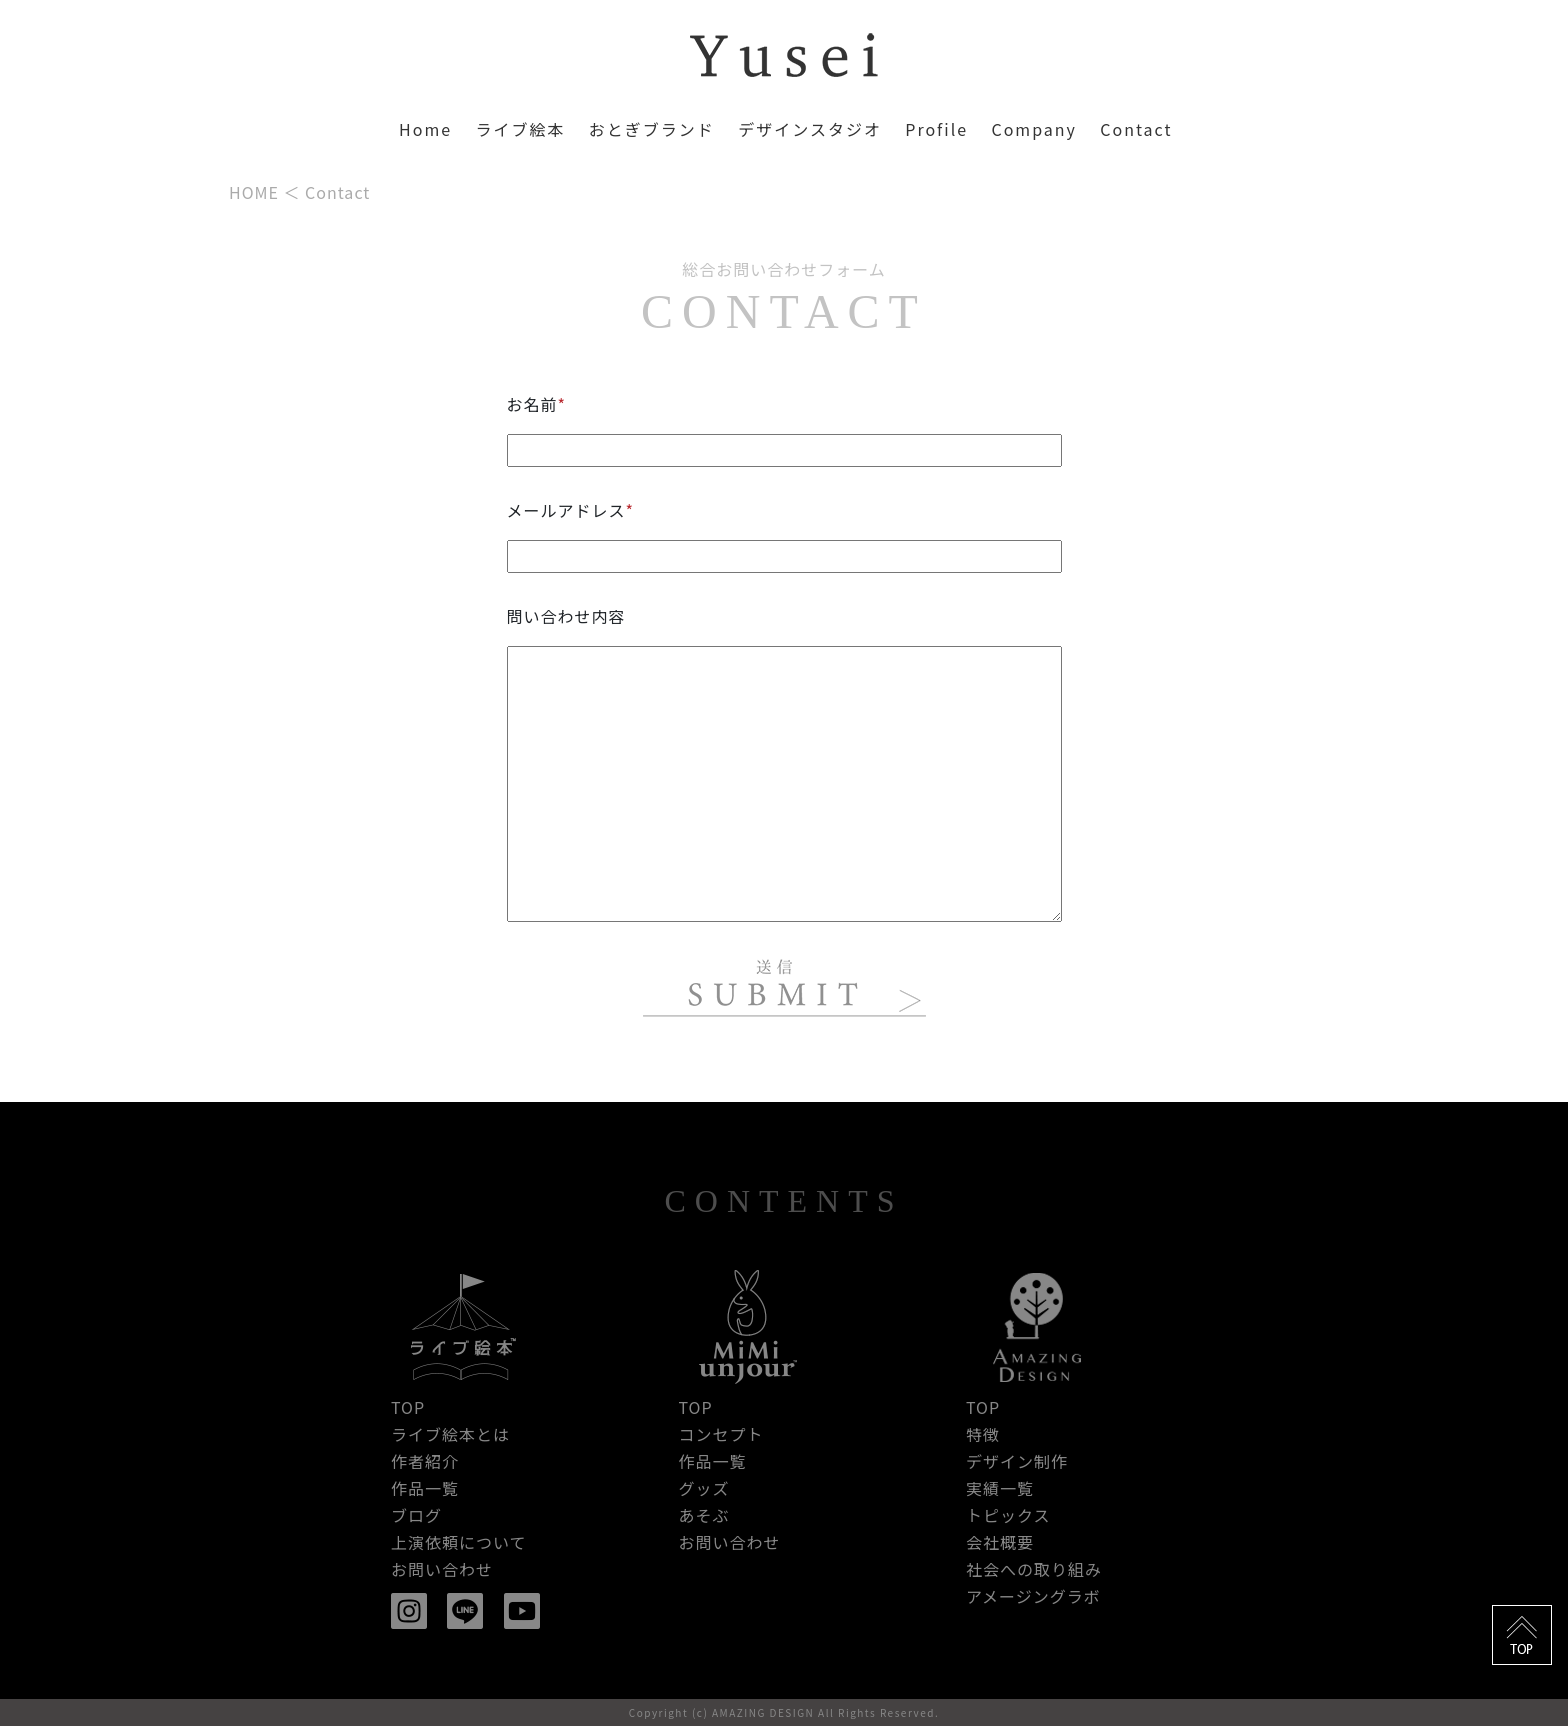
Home (425, 129)
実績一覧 (1000, 1488)
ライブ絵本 (520, 129)
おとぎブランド (652, 129)
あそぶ (703, 1515)
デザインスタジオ (810, 129)
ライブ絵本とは (450, 1434)
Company (1033, 129)
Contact (1136, 129)
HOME (254, 192)
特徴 (983, 1434)
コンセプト (720, 1434)
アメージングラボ (1033, 1596)
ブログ (416, 1515)
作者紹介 (425, 1461)
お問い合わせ (442, 1569)
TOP (408, 1407)
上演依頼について (459, 1542)
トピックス (1008, 1515)
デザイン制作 (1017, 1461)
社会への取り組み (1034, 1569)
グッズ (703, 1488)
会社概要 (1000, 1542)
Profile (936, 129)
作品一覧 (425, 1488)
